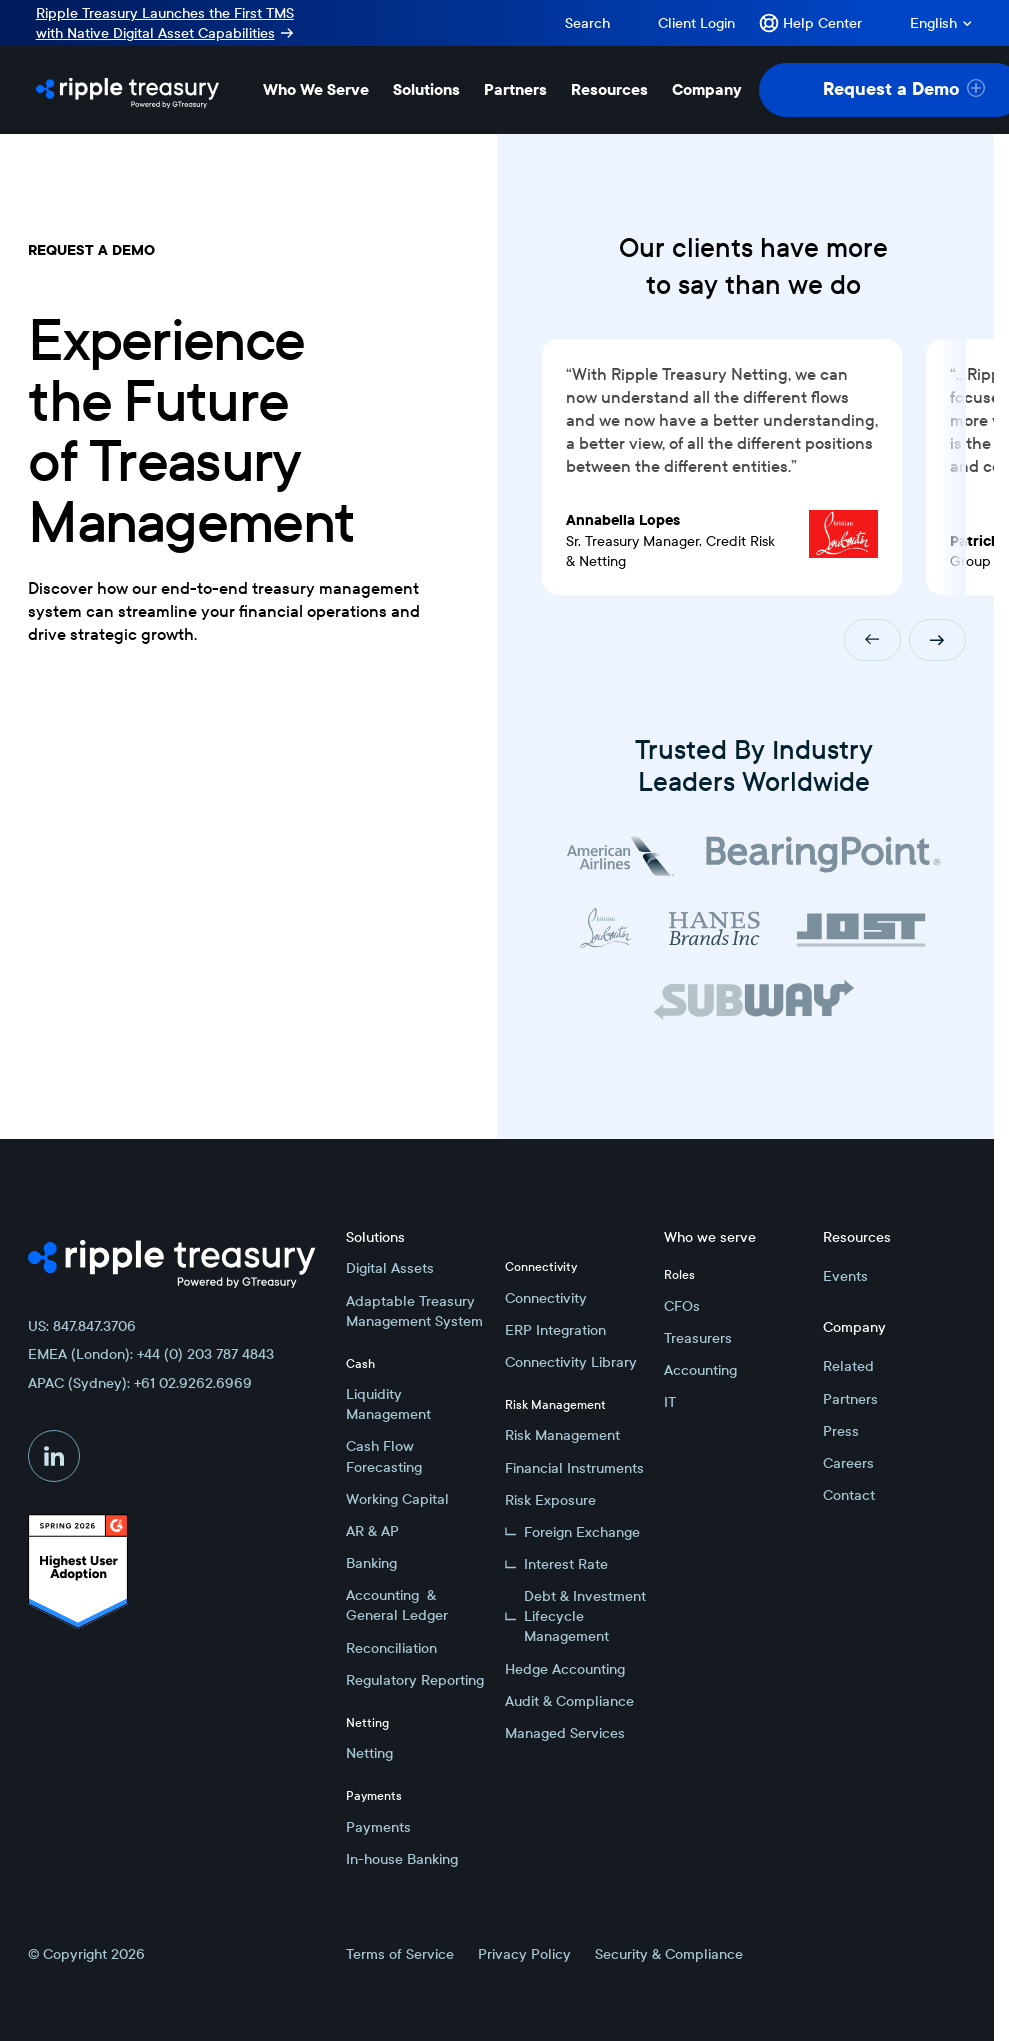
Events (845, 1276)
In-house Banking (402, 1859)
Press (841, 1431)
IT (670, 1402)
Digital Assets (390, 1268)
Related (848, 1366)
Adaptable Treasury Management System (414, 1311)
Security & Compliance (669, 1954)
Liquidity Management (388, 1404)
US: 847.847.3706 (82, 1326)
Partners (850, 1399)
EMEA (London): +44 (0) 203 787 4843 (151, 1354)
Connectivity (546, 1298)
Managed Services (565, 1733)
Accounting (700, 1370)
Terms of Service (400, 1954)
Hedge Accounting (565, 1669)
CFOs (682, 1306)
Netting (369, 1753)
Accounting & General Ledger (397, 1605)
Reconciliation (391, 1648)
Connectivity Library (571, 1362)
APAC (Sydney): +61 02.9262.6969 (140, 1383)
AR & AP (372, 1531)
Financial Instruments (574, 1468)
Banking (371, 1563)
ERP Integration (555, 1330)
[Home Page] (127, 90)
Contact (849, 1495)
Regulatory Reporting (415, 1680)
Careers (848, 1463)
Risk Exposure (550, 1500)
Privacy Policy (524, 1954)
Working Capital (397, 1499)
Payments (378, 1827)
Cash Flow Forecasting (384, 1456)
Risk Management (562, 1435)
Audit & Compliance (569, 1701)
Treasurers (698, 1338)
